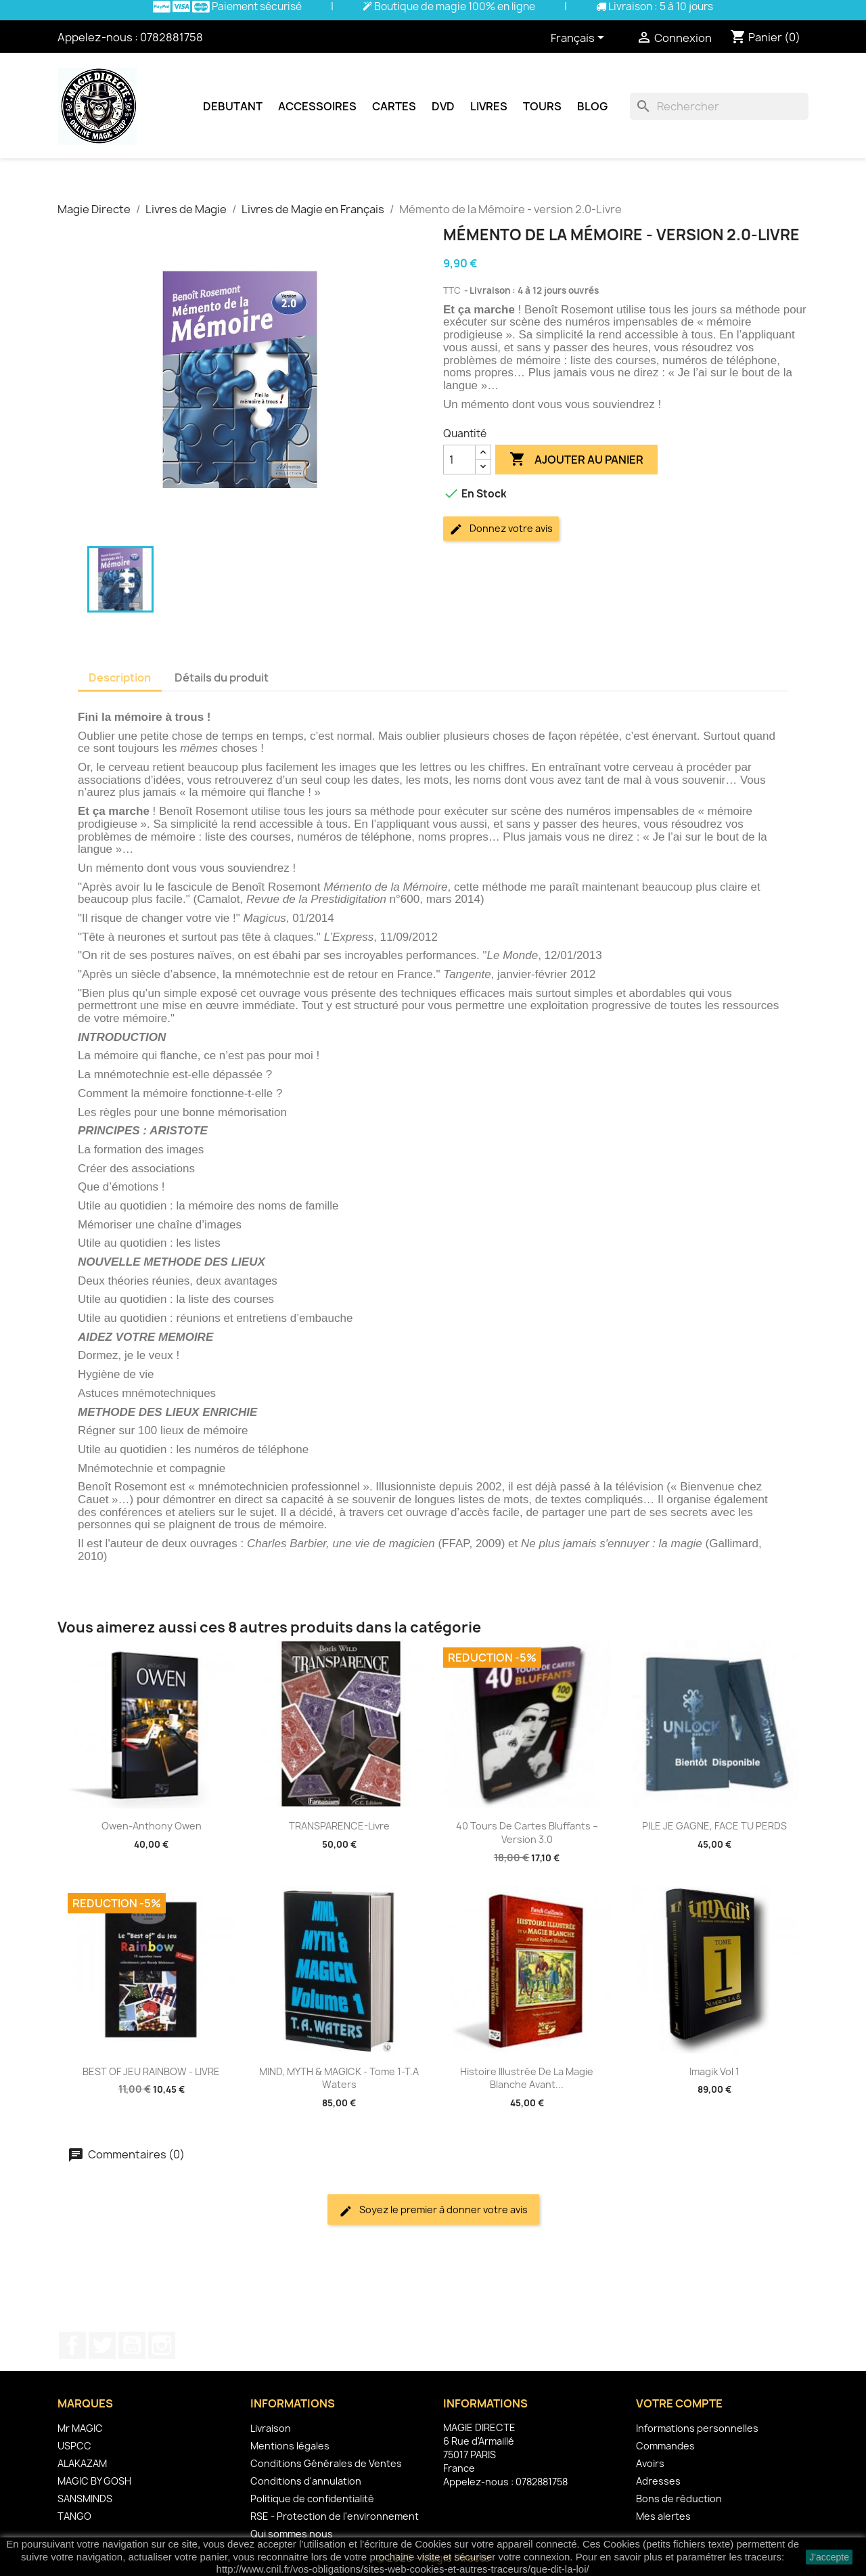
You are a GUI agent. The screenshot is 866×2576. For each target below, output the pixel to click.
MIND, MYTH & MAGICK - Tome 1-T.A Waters (339, 2078)
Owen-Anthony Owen (151, 1825)
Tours (542, 106)
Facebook (72, 2345)
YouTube (131, 2345)
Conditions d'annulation (305, 2480)
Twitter (102, 2345)
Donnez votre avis (501, 529)
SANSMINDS (85, 2498)
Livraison (270, 2428)
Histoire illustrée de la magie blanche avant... (526, 2078)
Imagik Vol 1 (714, 2071)
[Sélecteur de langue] (580, 38)
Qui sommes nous (291, 2533)
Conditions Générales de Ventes (326, 2463)
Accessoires (317, 106)
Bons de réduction (679, 2498)
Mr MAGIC (80, 2428)
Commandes (665, 2445)
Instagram (161, 2345)
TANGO (74, 2516)
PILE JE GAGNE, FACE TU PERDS (714, 1825)
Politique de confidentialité (312, 2498)
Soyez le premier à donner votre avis (433, 2210)
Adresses (658, 2480)
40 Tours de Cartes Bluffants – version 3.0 (527, 1832)
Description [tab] (120, 677)
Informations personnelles (697, 2428)
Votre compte (679, 2403)
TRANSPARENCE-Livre (339, 1825)
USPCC (74, 2445)
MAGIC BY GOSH (94, 2480)
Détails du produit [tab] (222, 677)
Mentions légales (289, 2445)
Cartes (394, 106)
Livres (488, 106)
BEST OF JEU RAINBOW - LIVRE (151, 2071)
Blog (592, 106)
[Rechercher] (719, 106)
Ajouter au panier (576, 459)
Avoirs (650, 2463)
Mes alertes (663, 2516)
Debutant (233, 106)
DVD (443, 106)
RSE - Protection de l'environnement (334, 2516)
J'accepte (829, 2557)
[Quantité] (459, 459)
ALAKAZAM (82, 2463)
